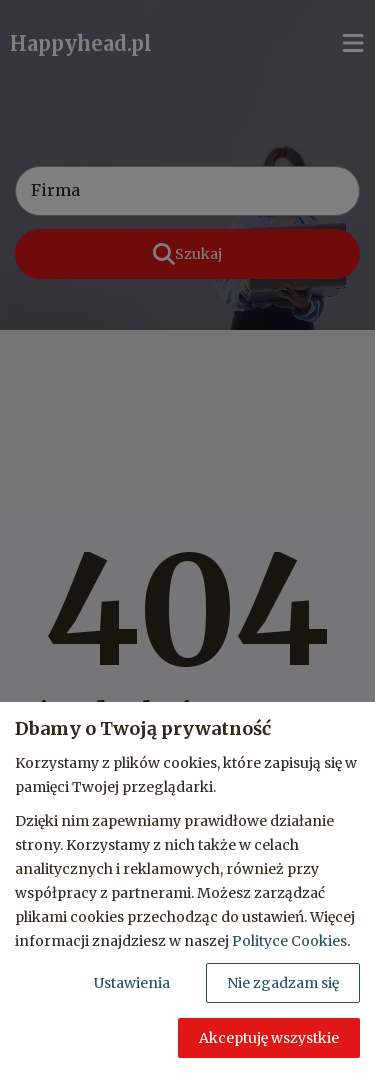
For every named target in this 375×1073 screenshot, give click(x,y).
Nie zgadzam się (283, 983)
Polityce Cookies (289, 941)
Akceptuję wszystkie (269, 1038)
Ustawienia (132, 983)
